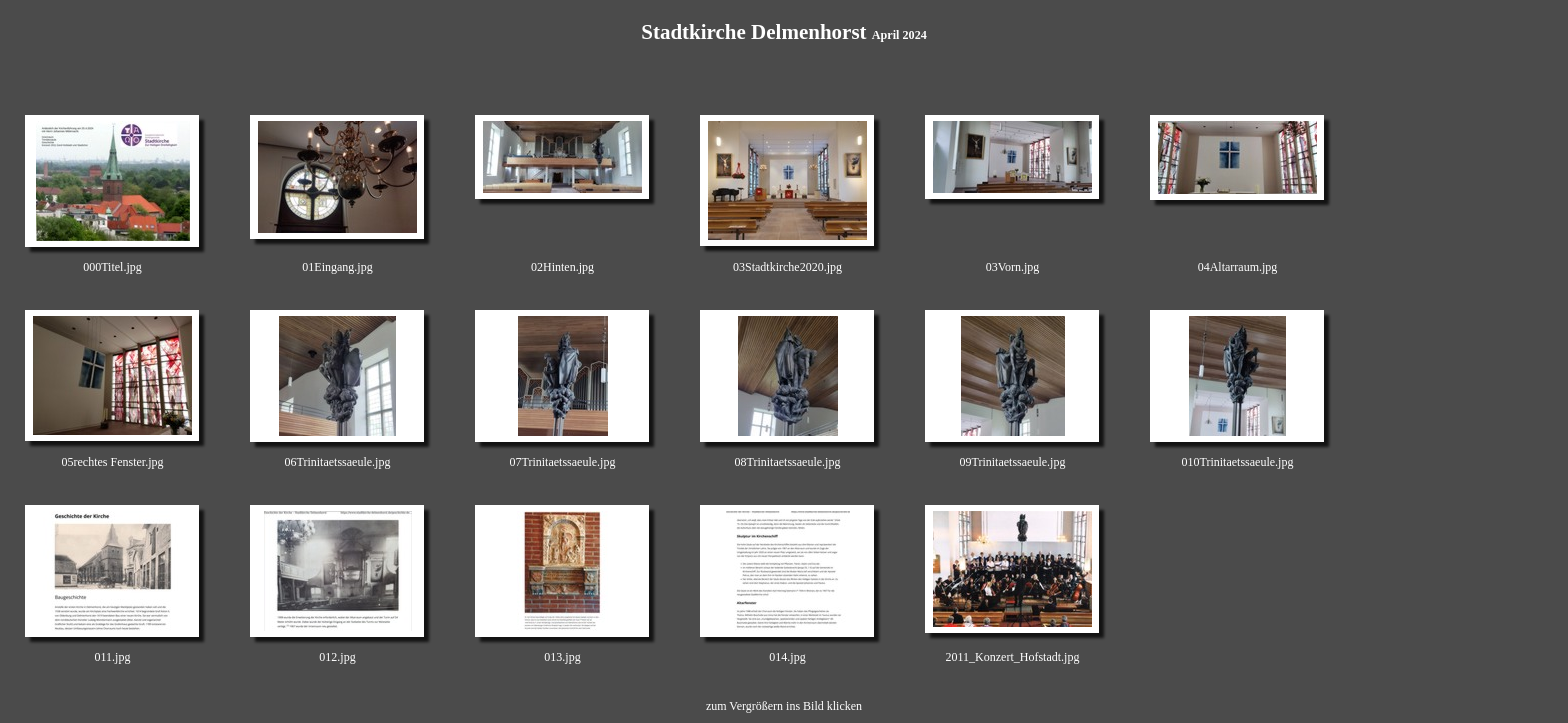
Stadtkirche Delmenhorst (784, 32)
